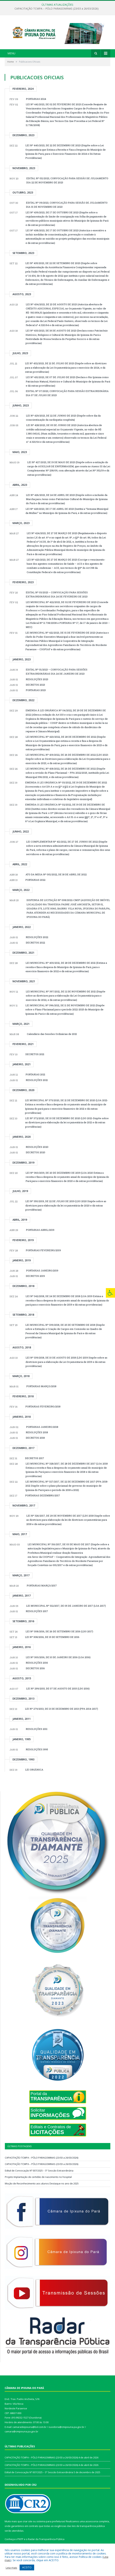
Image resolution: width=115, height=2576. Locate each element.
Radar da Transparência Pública (46, 2542)
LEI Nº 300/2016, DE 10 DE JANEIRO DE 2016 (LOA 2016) (58, 1660)
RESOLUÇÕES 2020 (37, 1149)
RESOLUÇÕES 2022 (37, 939)
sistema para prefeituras (50, 2524)
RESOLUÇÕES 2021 (37, 1082)
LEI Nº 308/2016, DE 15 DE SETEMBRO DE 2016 (52, 1639)
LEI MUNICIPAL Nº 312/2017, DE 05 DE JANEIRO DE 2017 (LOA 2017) (66, 1608)
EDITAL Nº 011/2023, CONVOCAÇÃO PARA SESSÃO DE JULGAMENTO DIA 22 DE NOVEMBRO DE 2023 (67, 183)
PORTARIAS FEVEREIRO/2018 (42, 1409)
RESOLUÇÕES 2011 (36, 1731)
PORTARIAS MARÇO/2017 (42, 1588)
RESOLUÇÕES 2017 (37, 1614)
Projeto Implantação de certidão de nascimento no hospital (38, 2179)
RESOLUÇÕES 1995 (37, 1752)
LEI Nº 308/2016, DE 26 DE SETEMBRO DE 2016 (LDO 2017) (59, 1634)
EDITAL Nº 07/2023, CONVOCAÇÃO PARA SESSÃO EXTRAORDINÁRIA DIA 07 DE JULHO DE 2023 (67, 396)
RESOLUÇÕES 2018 (37, 1435)
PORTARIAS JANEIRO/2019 (42, 1273)
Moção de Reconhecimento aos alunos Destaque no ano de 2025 (42, 2186)
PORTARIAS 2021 (35, 1077)
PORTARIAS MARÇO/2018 (41, 1389)
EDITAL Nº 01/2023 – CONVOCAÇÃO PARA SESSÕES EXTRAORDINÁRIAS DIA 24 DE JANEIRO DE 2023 (56, 674)
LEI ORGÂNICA (34, 1772)
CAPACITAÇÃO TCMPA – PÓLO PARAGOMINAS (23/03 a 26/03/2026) (57, 8)
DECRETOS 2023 (35, 687)
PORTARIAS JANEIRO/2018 (42, 1429)
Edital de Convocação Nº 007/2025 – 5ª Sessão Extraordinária (39, 2173)
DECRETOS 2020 (35, 1155)
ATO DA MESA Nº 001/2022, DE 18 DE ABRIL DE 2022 (56, 877)
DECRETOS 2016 (35, 1671)
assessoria (91, 2524)
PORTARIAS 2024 (36, 101)
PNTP (20, 2542)
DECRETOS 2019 (35, 1278)
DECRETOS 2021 (34, 1057)
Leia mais (11, 2567)
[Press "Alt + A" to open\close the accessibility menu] (110, 1293)
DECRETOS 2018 (35, 1440)
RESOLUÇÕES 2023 (37, 682)
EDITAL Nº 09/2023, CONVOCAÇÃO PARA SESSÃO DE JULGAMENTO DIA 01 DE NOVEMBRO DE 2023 (67, 207)
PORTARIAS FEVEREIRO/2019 (43, 1253)
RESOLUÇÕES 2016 (37, 1665)
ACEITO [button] (27, 2567)
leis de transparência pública (88, 2528)
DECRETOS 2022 (35, 945)
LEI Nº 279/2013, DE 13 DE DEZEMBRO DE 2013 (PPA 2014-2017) (61, 1711)
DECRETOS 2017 (34, 1460)
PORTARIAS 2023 (36, 693)
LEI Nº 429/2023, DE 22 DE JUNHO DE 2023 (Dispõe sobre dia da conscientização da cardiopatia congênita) (63, 420)
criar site (27, 2524)
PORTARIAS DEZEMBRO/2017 (42, 1498)
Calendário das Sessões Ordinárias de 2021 (52, 1036)
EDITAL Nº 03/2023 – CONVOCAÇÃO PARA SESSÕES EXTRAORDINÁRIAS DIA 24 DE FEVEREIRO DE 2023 (57, 597)
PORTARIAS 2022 (35, 882)
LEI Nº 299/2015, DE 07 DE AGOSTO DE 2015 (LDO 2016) (58, 1691)
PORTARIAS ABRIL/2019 (40, 1232)
